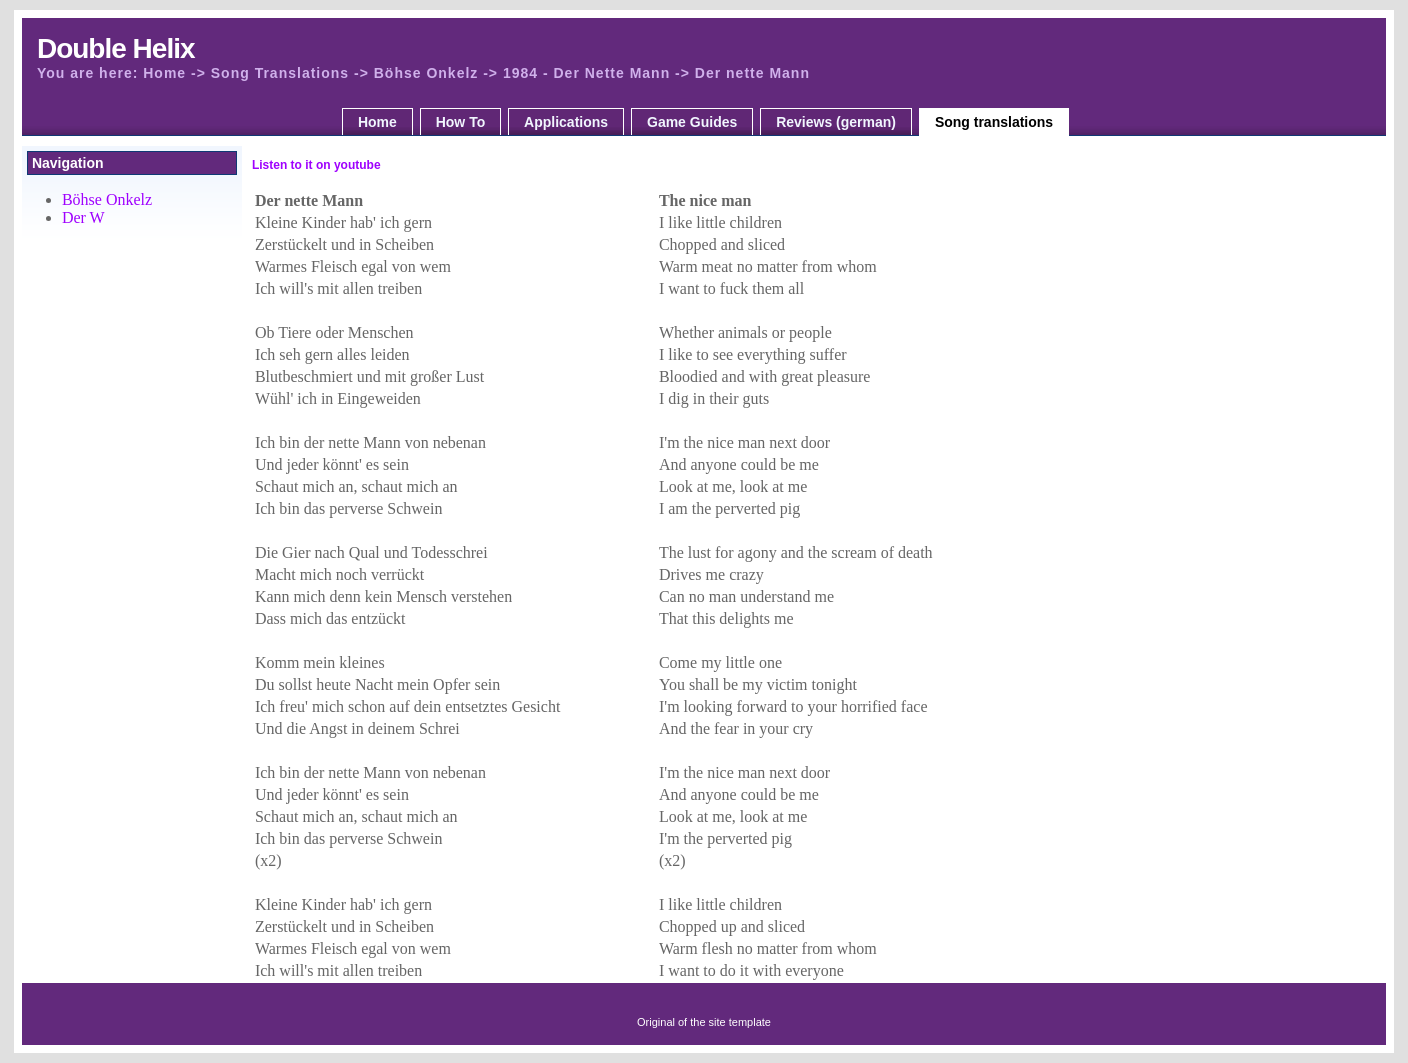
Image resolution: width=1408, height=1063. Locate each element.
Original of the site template (704, 1022)
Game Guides (692, 122)
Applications (566, 122)
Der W (83, 217)
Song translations (994, 122)
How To (461, 122)
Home (377, 122)
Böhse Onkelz (107, 199)
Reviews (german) (836, 122)
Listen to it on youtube (316, 165)
